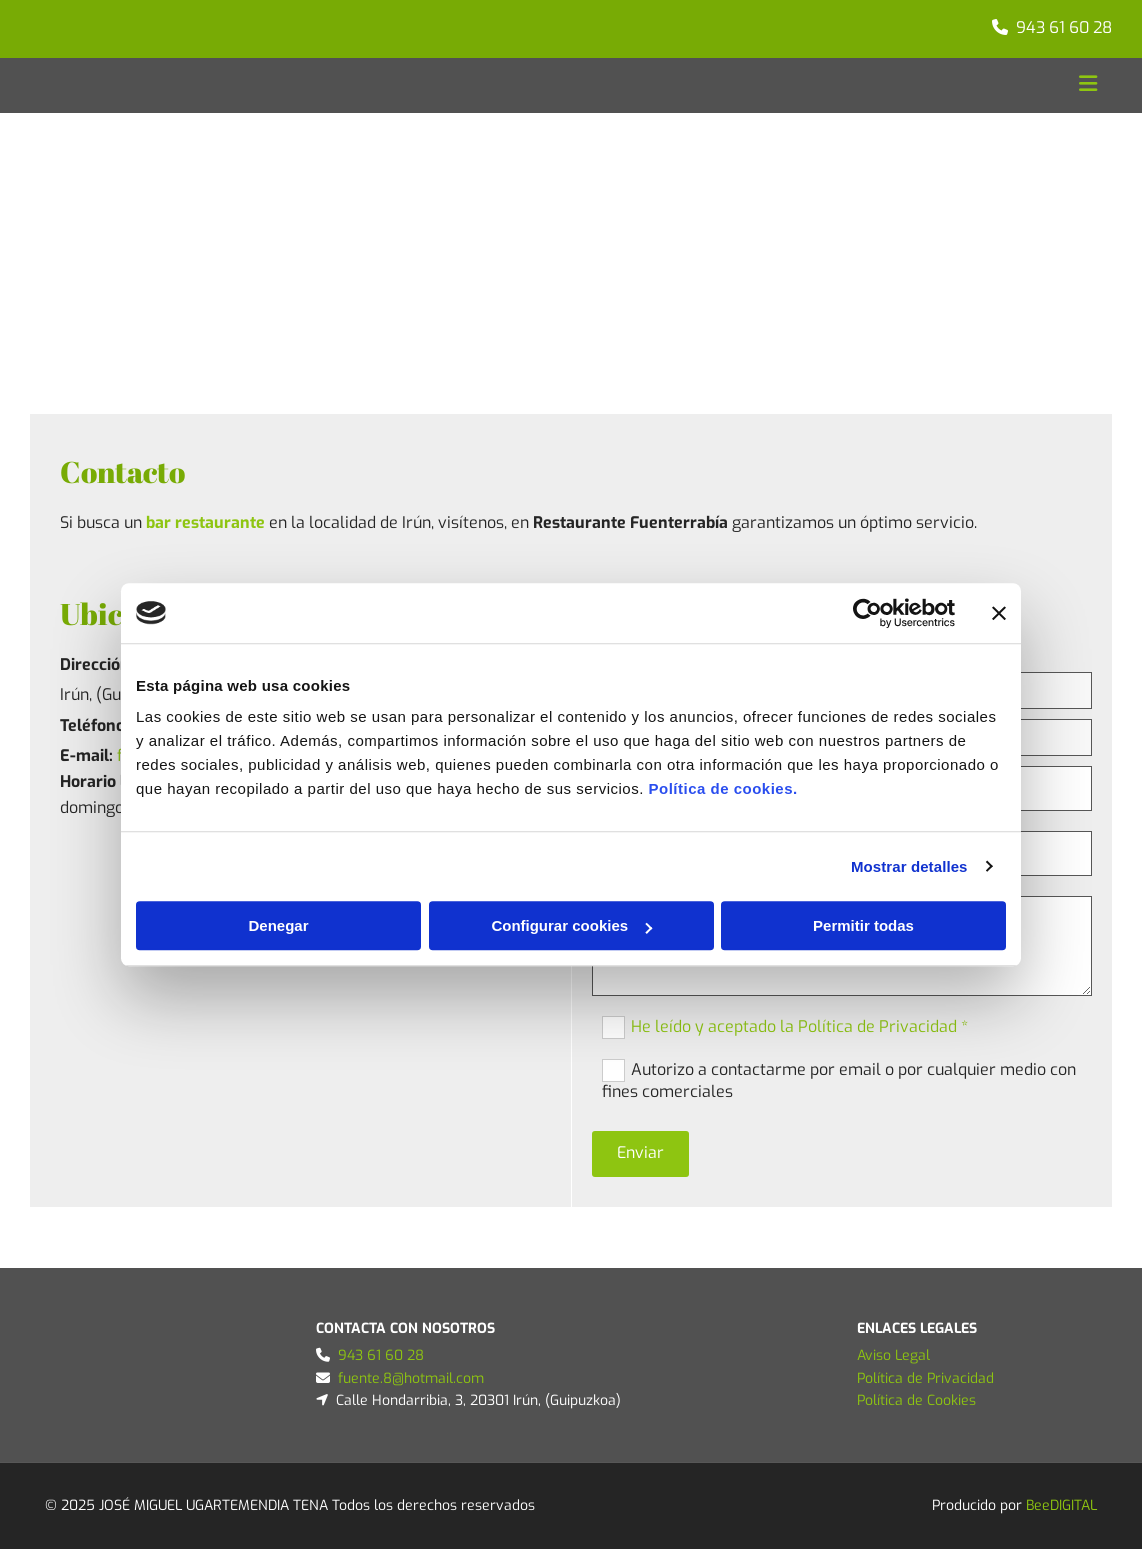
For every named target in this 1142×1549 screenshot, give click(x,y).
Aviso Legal (893, 1355)
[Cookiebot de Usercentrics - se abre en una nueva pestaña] (867, 613)
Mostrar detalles (909, 866)
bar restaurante (205, 522)
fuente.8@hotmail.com (411, 1378)
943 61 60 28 (1064, 27)
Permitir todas (863, 925)
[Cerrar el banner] (999, 613)
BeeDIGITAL (1061, 1505)
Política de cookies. (722, 788)
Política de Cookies (916, 1400)
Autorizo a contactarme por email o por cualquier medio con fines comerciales (839, 1080)
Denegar (278, 925)
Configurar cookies (571, 925)
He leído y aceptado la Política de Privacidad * (799, 1025)
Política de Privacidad (925, 1378)
